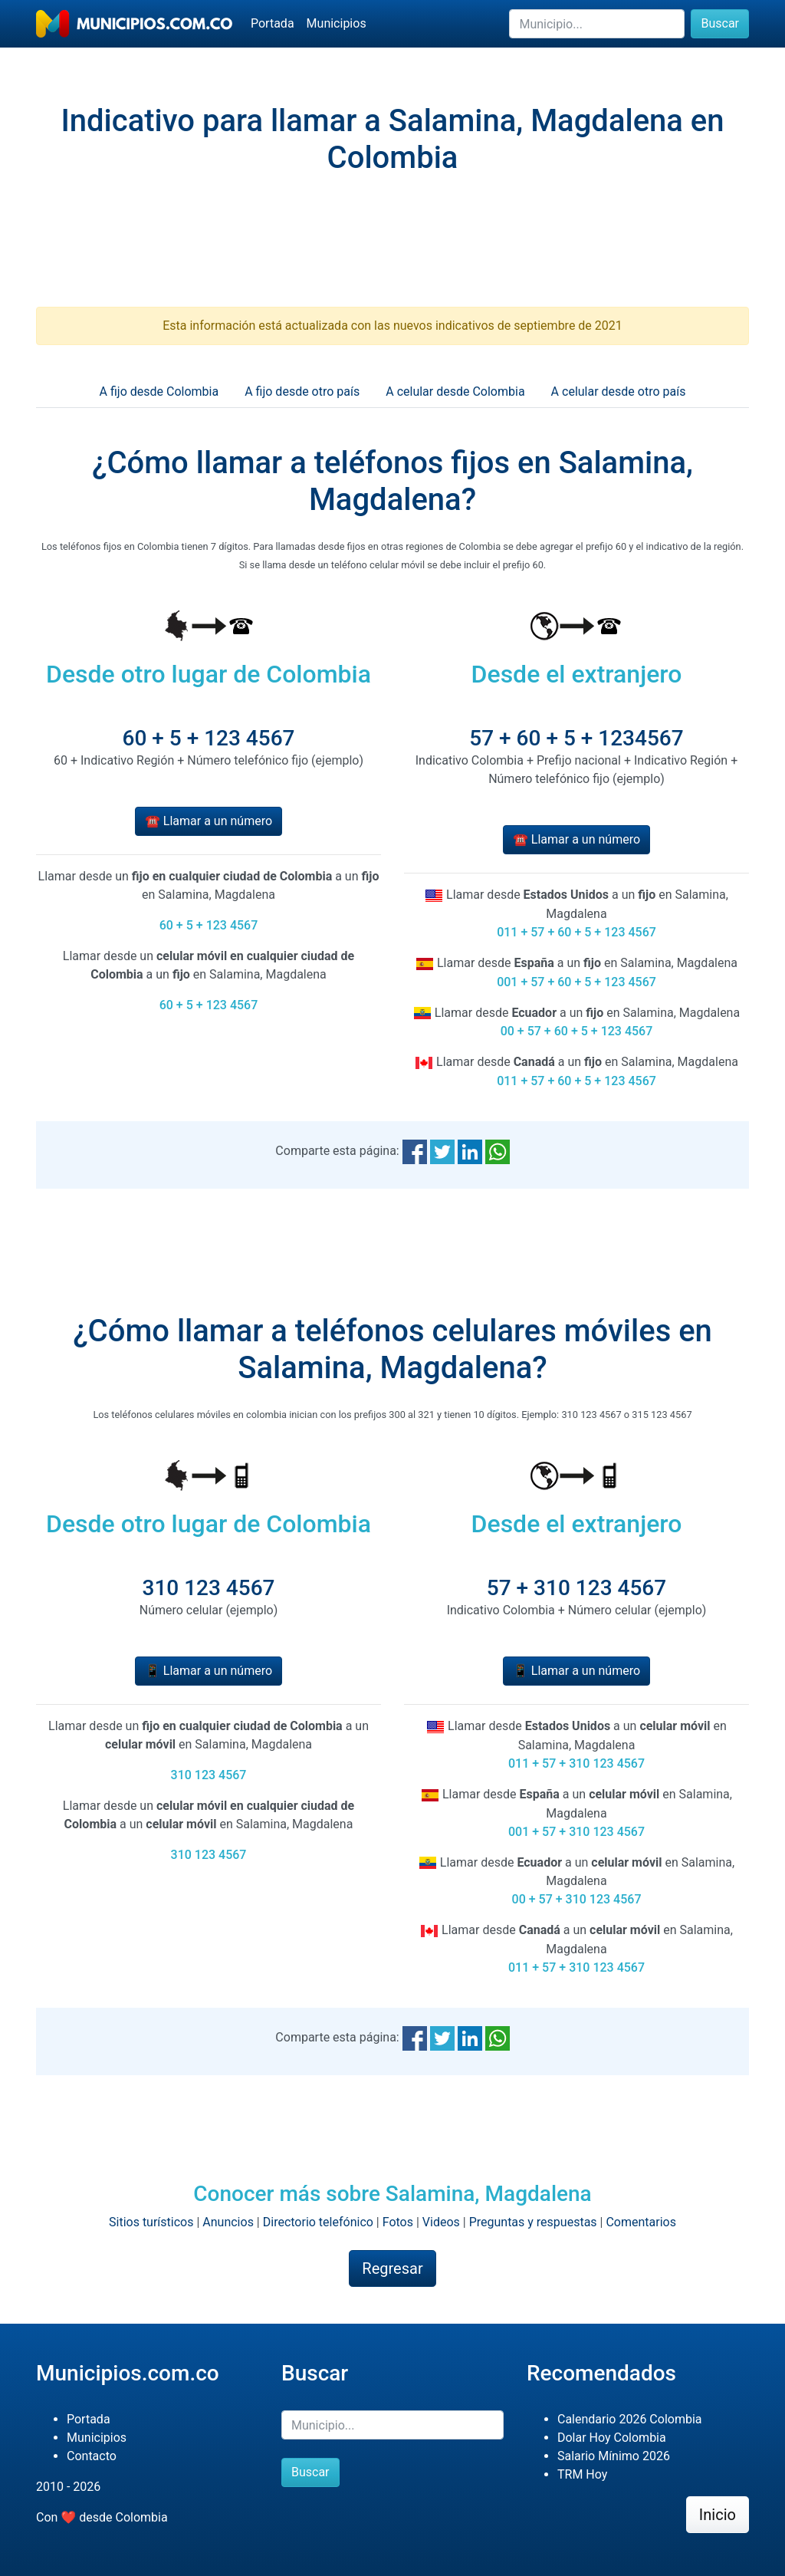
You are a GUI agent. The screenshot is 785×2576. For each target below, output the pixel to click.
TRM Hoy (582, 2474)
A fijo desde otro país (302, 391)
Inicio (717, 2514)
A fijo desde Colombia (159, 391)
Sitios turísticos (151, 2222)
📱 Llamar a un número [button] (208, 1670)
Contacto (92, 2456)
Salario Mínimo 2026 (613, 2456)
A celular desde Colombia (455, 391)
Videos (441, 2222)
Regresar (392, 2268)
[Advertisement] (392, 253)
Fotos (398, 2222)
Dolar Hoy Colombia (611, 2437)
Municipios (336, 23)
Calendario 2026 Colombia (629, 2419)
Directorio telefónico (318, 2222)
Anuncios (228, 2222)
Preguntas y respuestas (533, 2222)
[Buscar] (597, 23)
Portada (272, 23)
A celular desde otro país (618, 391)
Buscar (720, 23)
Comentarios (641, 2222)
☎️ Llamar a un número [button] (208, 821)
